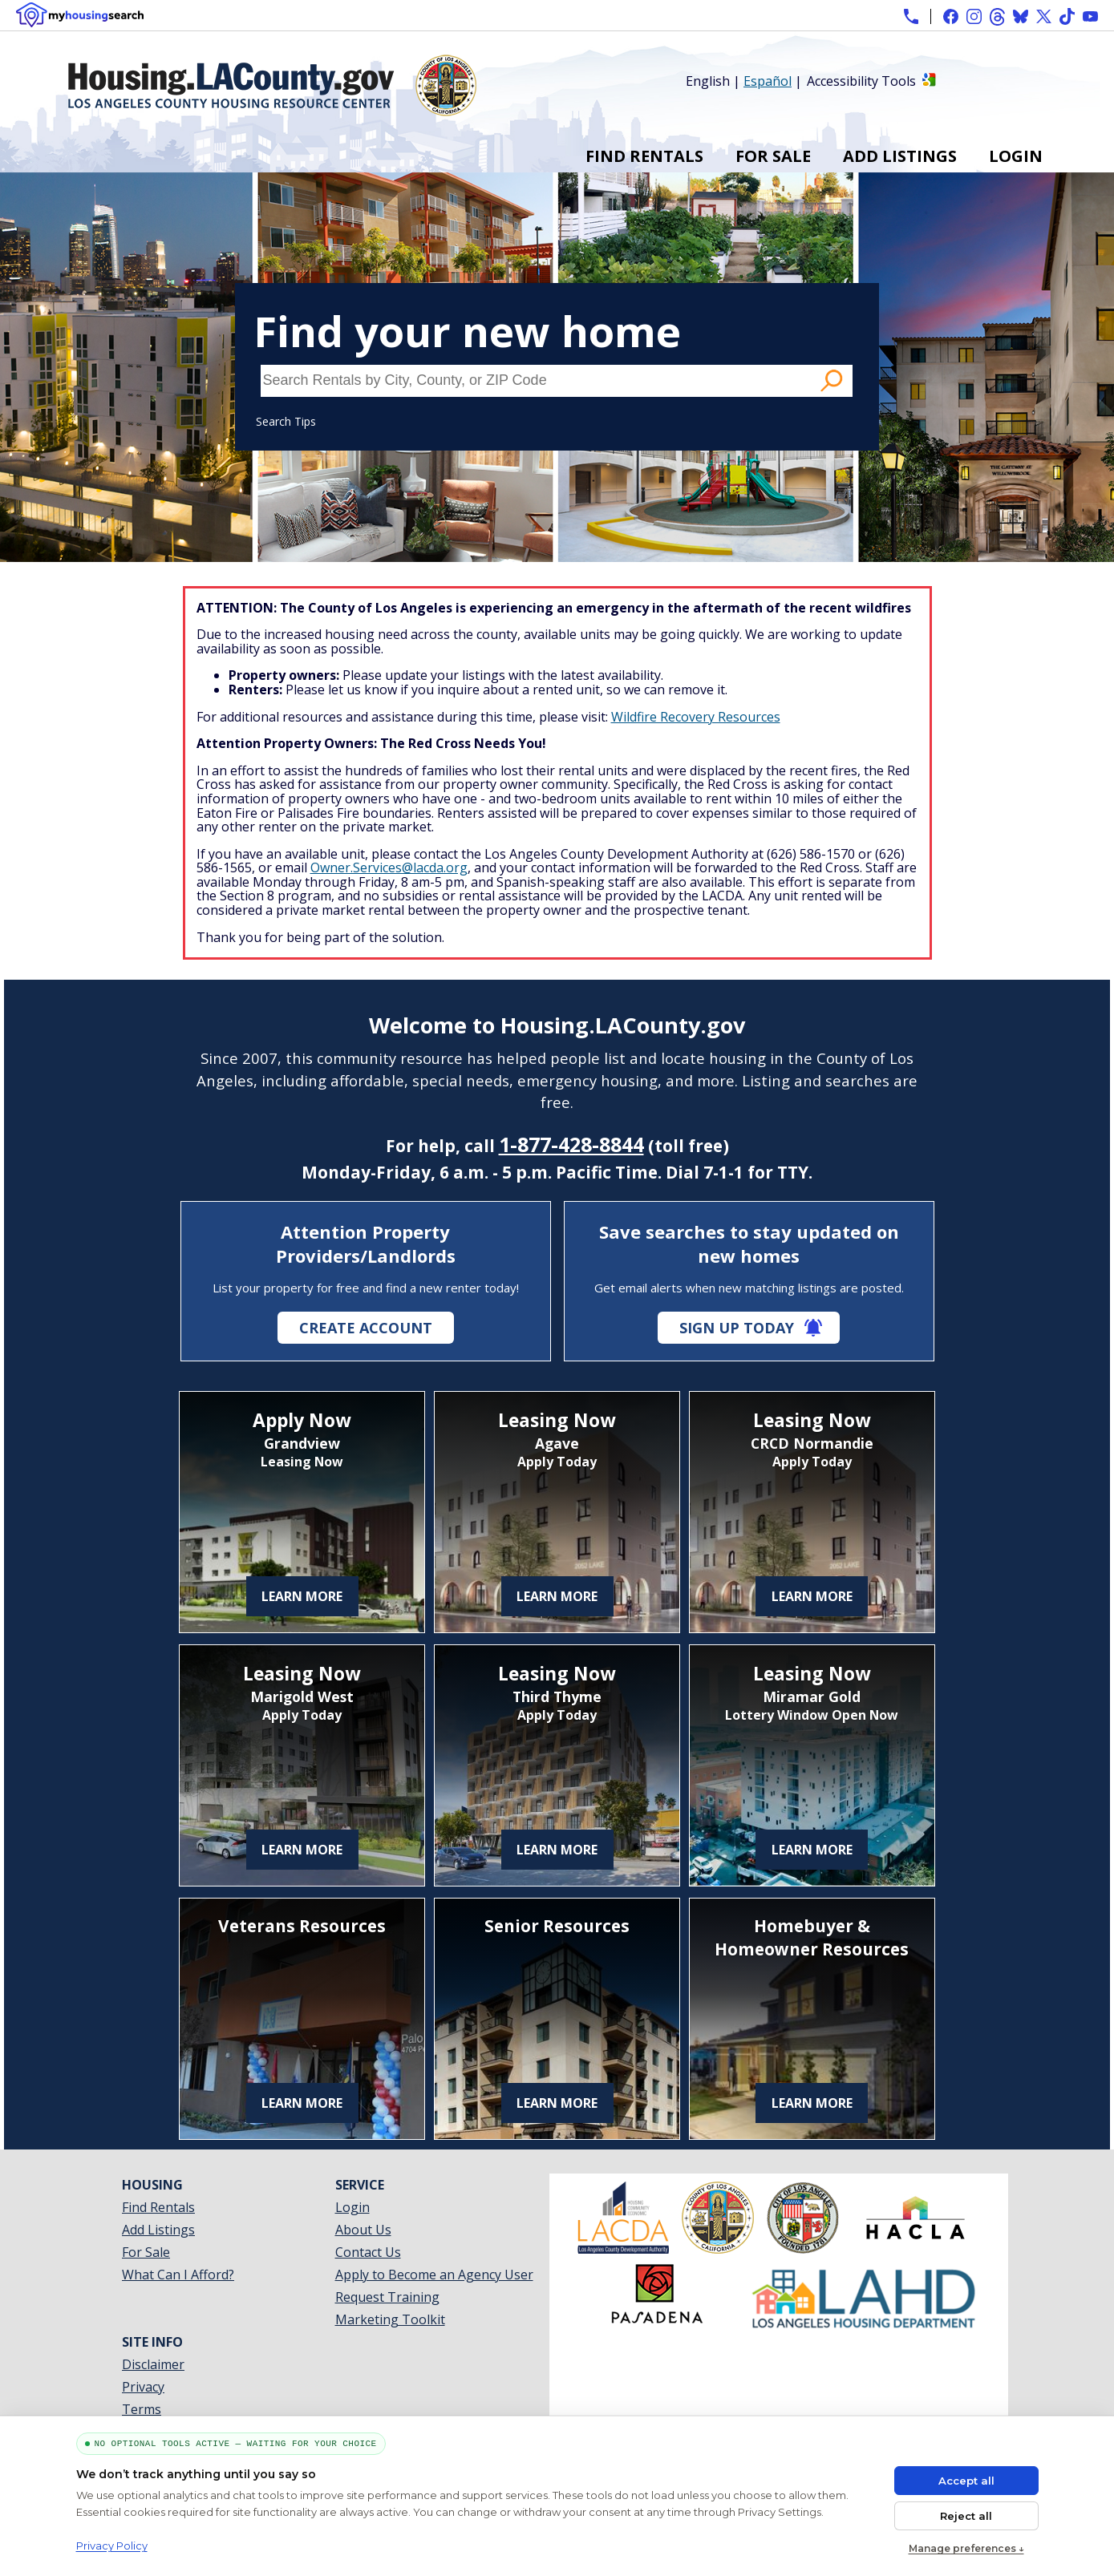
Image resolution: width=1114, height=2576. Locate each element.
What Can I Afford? (178, 2274)
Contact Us (368, 2252)
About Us (363, 2229)
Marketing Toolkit (390, 2319)
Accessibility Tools (861, 81)
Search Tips (286, 421)
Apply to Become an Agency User (434, 2274)
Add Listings (900, 156)
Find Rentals (644, 156)
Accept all (966, 2480)
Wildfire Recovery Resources (695, 717)
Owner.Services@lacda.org (389, 867)
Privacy (143, 2387)
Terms (141, 2409)
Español (767, 81)
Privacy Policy (112, 2545)
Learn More (301, 1596)
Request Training (387, 2297)
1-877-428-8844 (571, 1144)
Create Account (365, 1327)
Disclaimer (153, 2364)
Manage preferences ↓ (966, 2548)
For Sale (773, 156)
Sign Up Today (736, 1327)
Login (1016, 156)
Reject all (966, 2515)
